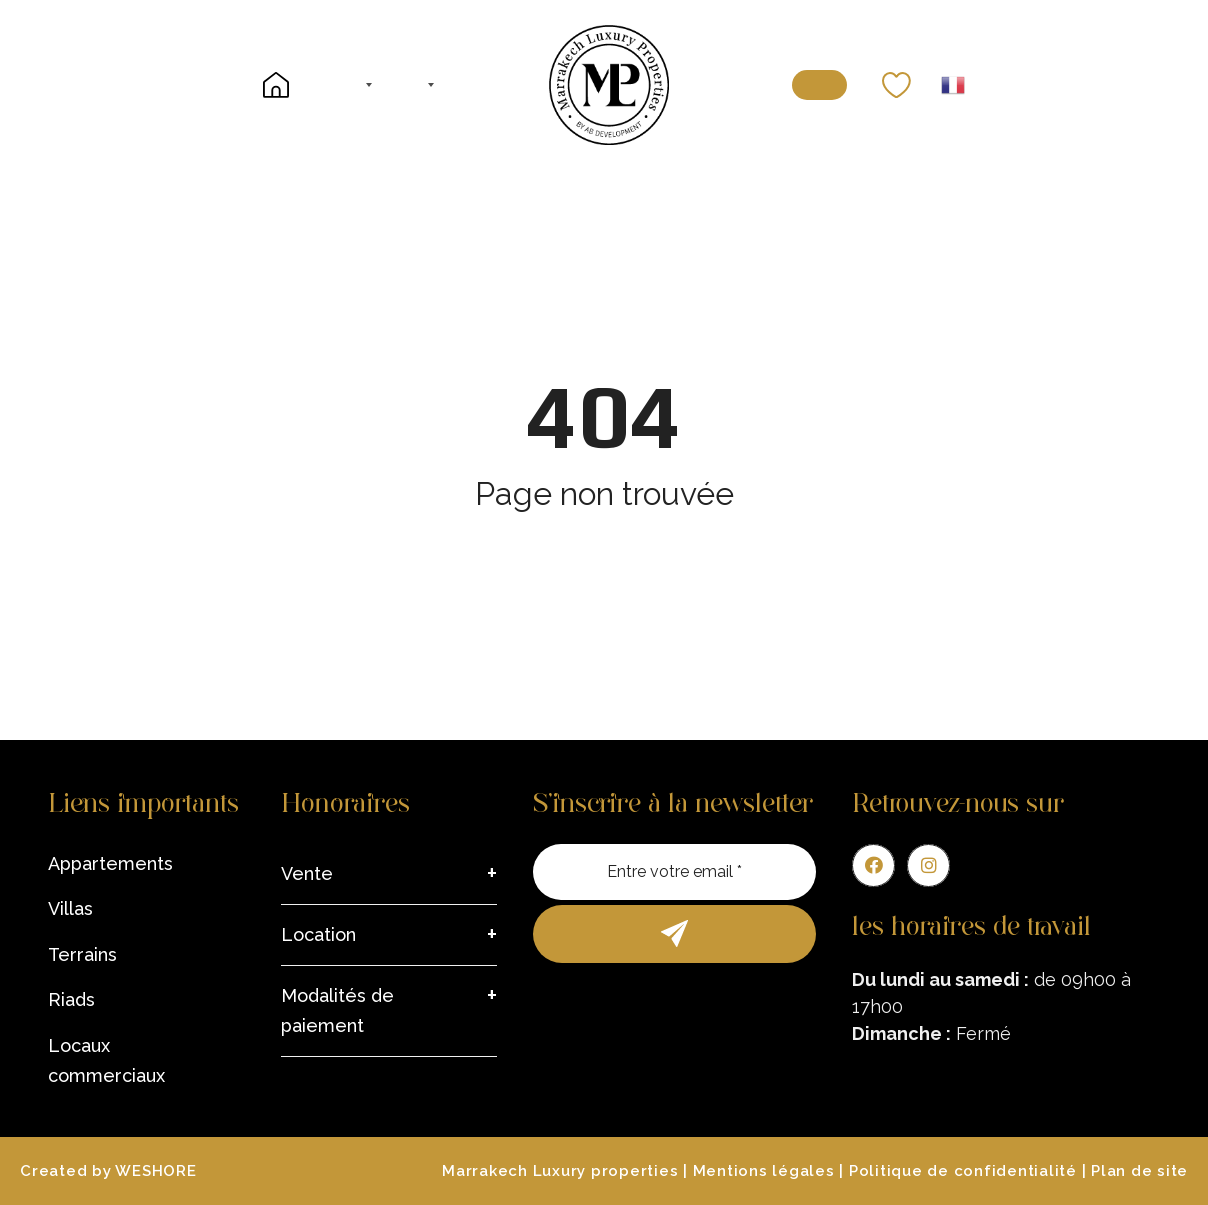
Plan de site (1139, 1171)
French (953, 85)
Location (318, 934)
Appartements (110, 863)
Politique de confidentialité (963, 1171)
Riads (71, 999)
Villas (70, 908)
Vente (307, 873)
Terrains (82, 954)
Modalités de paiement (337, 1010)
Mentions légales (764, 1171)
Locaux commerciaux (106, 1060)
